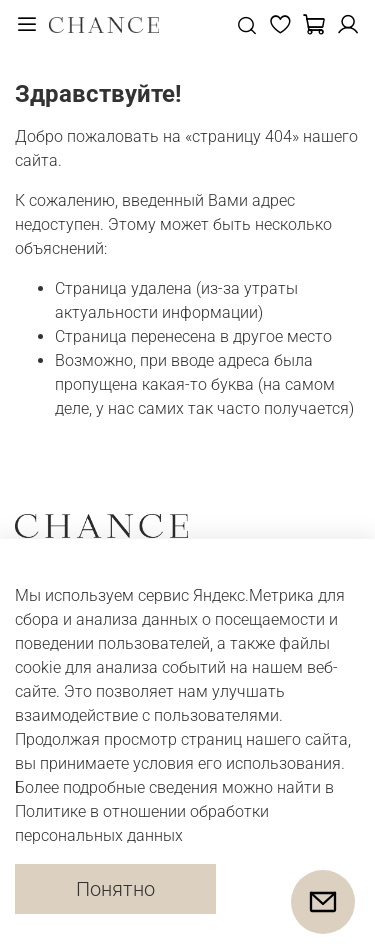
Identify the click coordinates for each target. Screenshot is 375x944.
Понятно (115, 889)
